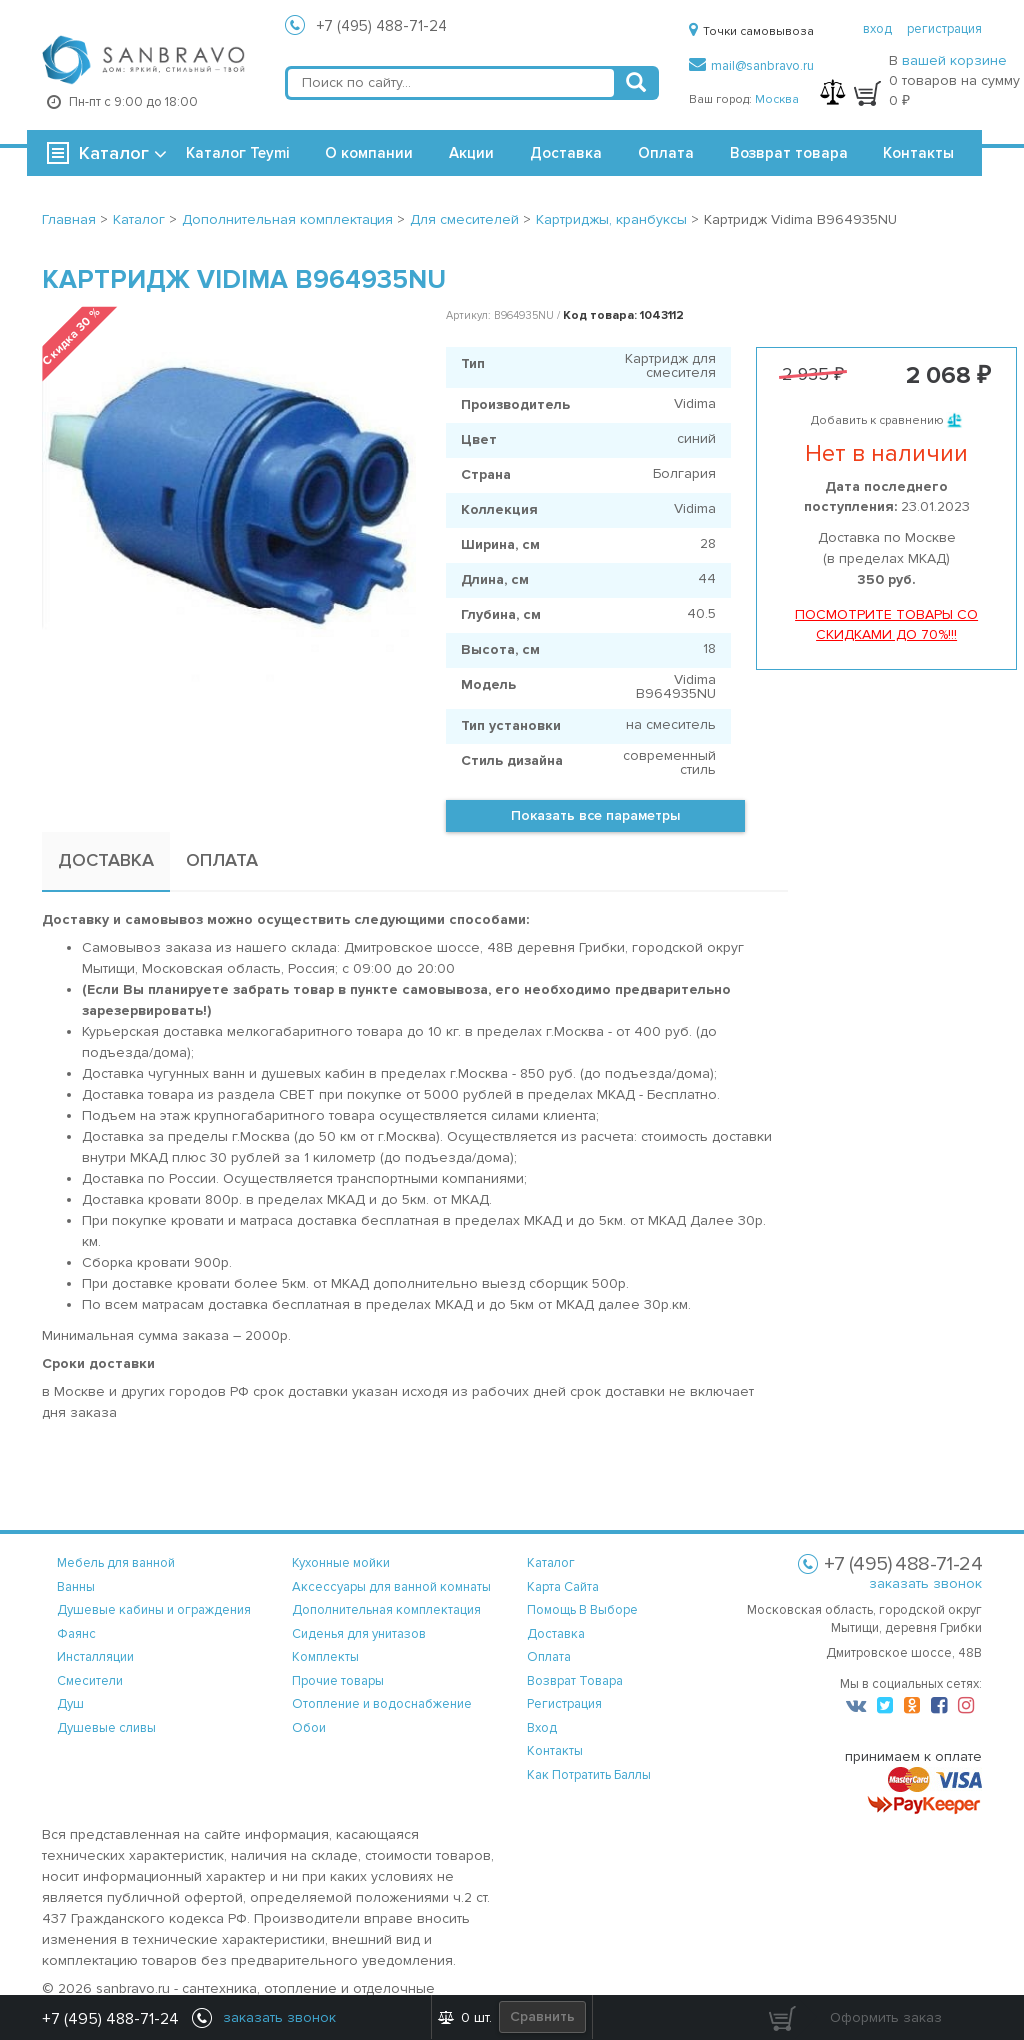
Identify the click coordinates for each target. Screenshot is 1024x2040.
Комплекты (325, 1657)
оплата (549, 1657)
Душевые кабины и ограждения (154, 1610)
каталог (551, 1563)
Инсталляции (95, 1657)
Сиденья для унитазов (359, 1634)
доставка (556, 1634)
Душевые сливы (106, 1728)
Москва (777, 99)
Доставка (566, 153)
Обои (309, 1728)
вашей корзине (954, 60)
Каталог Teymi (237, 153)
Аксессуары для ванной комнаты (391, 1587)
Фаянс (76, 1634)
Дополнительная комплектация (386, 1610)
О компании (369, 153)
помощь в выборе (582, 1610)
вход (877, 29)
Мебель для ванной (116, 1563)
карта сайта (563, 1587)
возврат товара (575, 1681)
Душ (70, 1704)
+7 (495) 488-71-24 (382, 26)
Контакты (918, 153)
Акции (471, 153)
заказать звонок (925, 1583)
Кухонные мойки (341, 1563)
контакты (555, 1751)
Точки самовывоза (751, 31)
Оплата (666, 153)
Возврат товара (789, 153)
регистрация (944, 29)
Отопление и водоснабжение (382, 1704)
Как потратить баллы (589, 1775)
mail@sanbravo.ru (751, 66)
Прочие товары (338, 1681)
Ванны (76, 1587)
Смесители (90, 1681)
